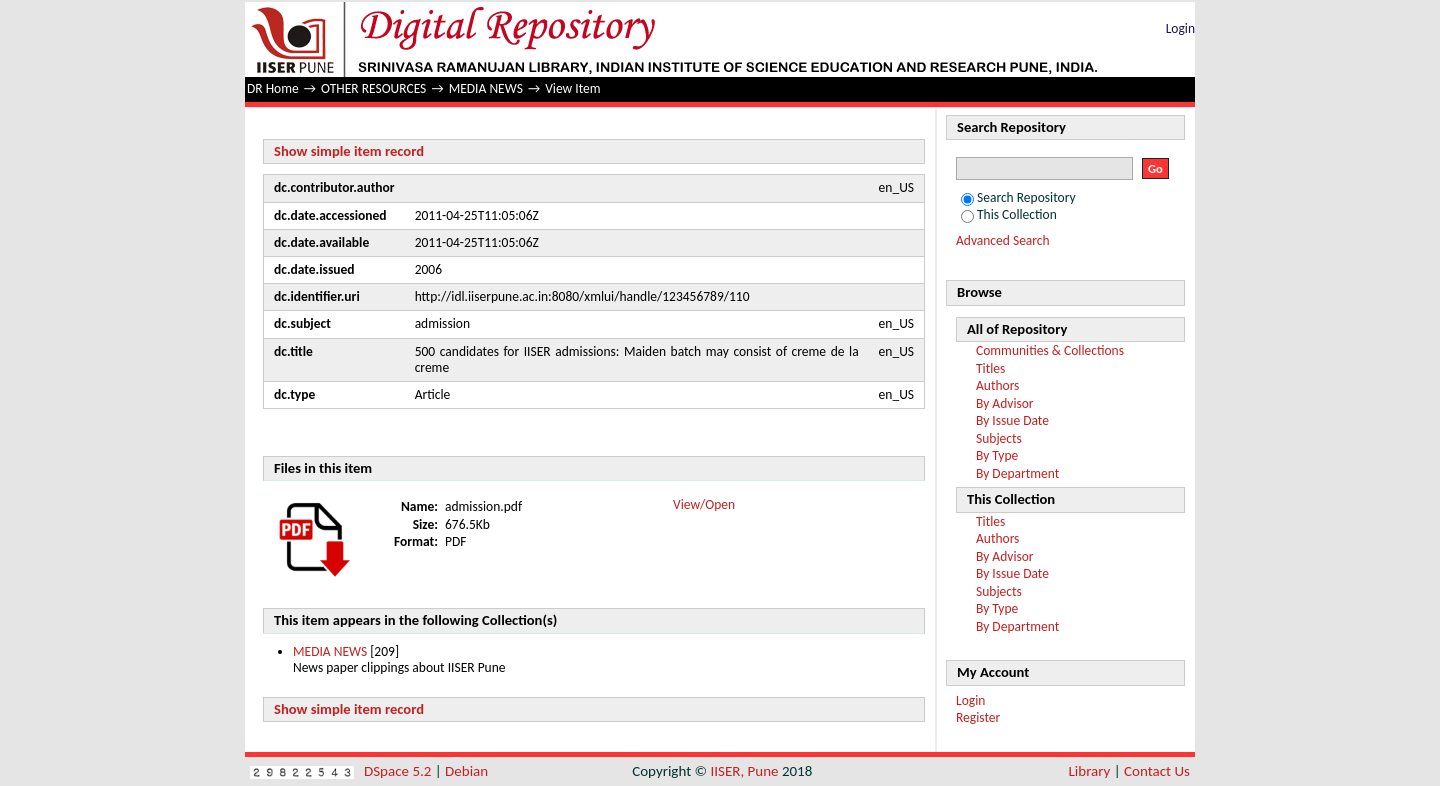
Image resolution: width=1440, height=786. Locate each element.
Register (978, 717)
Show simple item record (349, 151)
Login (1180, 28)
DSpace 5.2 (399, 771)
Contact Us (1157, 771)
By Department (1017, 473)
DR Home (273, 88)
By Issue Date (1012, 420)
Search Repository (1018, 197)
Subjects (999, 438)
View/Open (704, 504)
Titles (990, 368)
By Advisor (1005, 403)
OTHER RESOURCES (373, 88)
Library (1090, 771)
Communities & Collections (1050, 350)
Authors (997, 385)
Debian (466, 771)
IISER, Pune (744, 771)
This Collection (1009, 214)
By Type (997, 455)
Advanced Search (1003, 240)
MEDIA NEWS (486, 88)
